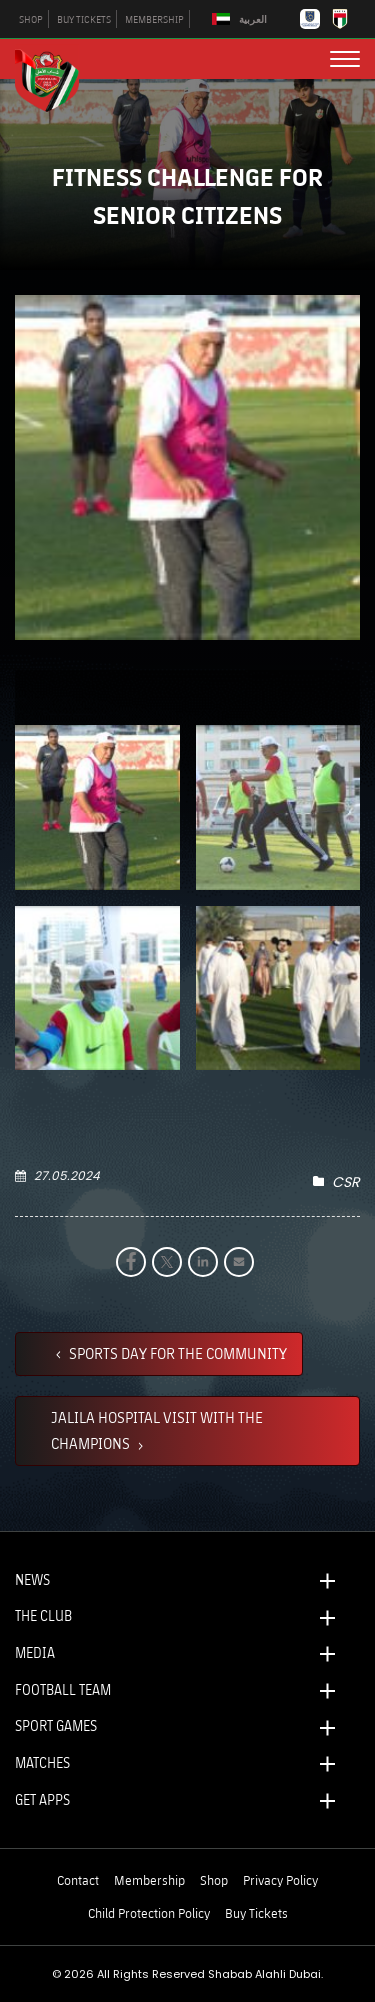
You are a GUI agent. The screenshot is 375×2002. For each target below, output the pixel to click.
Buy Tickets (256, 1913)
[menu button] (345, 59)
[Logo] (55, 78)
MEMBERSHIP (154, 19)
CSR (346, 1182)
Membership (149, 1880)
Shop (214, 1880)
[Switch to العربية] (242, 19)
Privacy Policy (280, 1880)
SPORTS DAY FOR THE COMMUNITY (176, 1353)
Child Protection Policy (149, 1913)
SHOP (31, 19)
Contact (78, 1880)
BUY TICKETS (84, 19)
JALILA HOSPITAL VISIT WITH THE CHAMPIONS (157, 1430)
